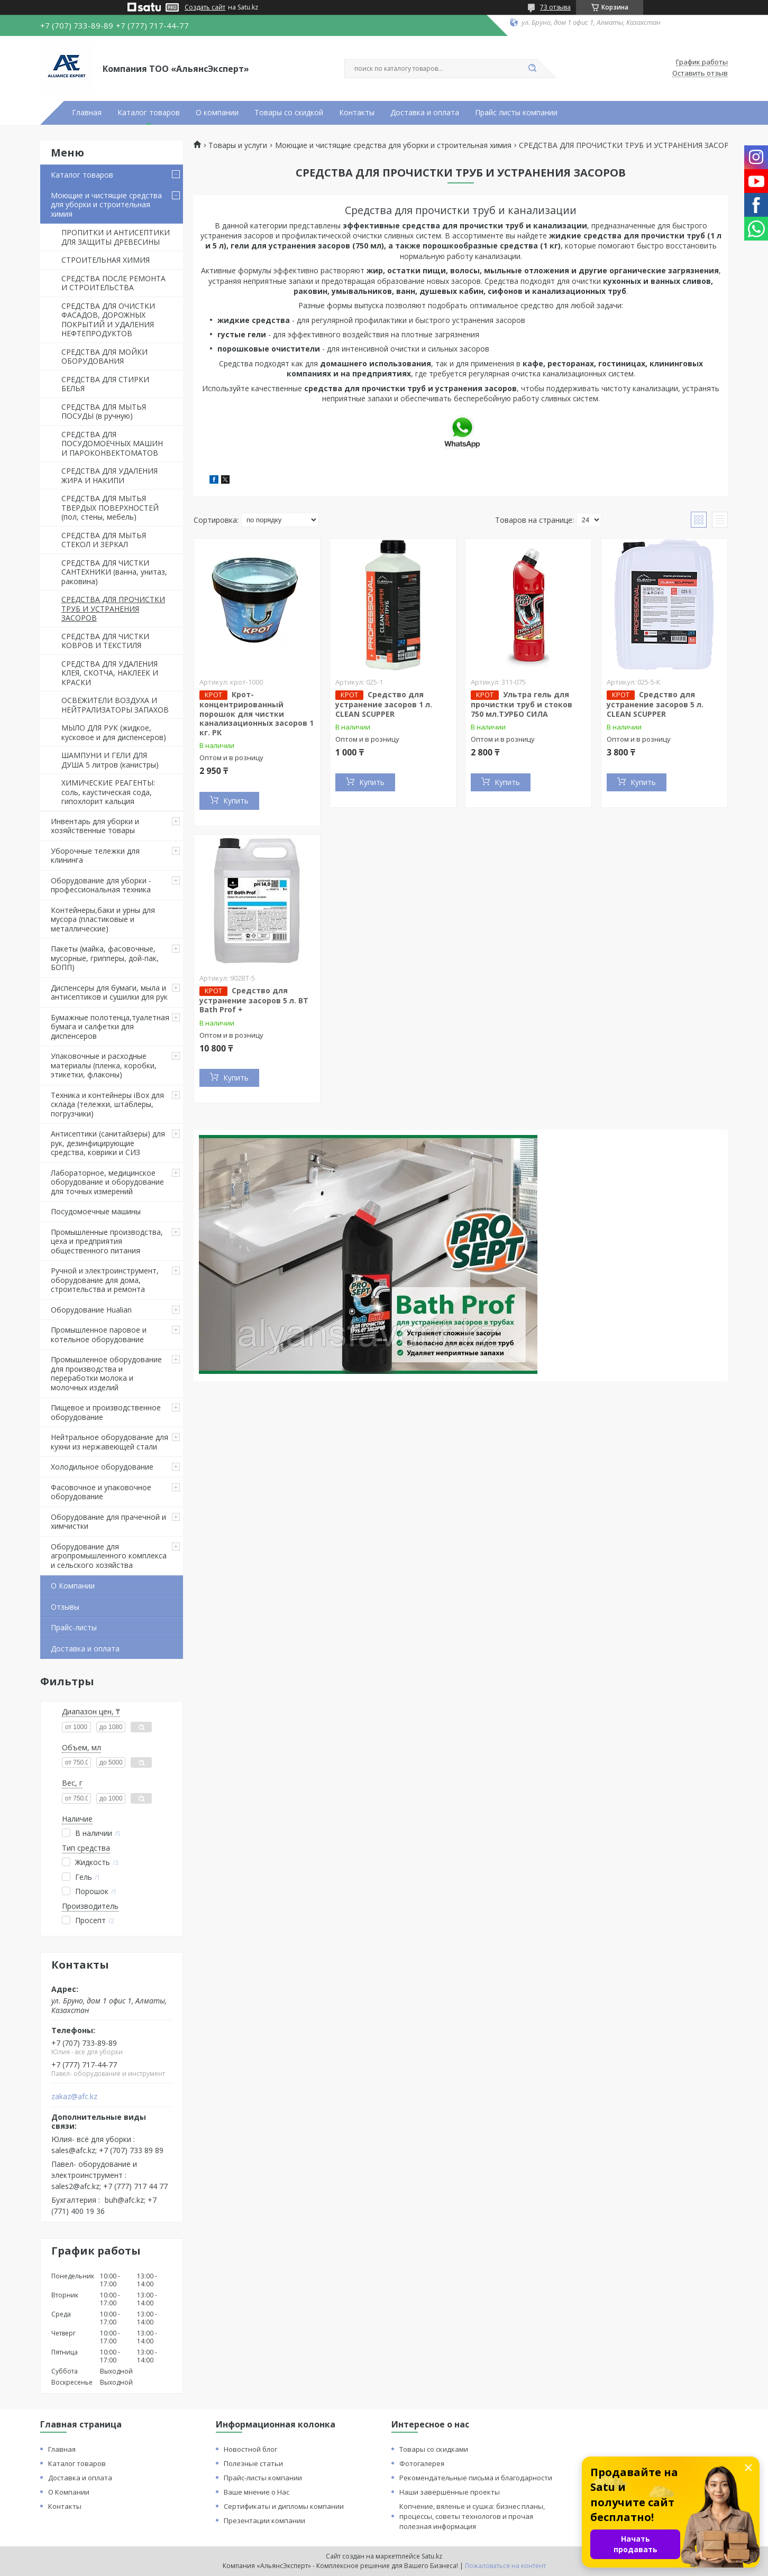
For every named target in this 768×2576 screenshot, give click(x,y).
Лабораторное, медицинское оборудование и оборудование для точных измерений (107, 1182)
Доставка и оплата (424, 112)
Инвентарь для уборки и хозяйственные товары (95, 826)
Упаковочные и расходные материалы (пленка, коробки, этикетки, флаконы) (104, 1065)
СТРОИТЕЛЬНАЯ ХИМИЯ (105, 260)
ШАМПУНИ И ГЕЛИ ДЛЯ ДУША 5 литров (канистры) (110, 760)
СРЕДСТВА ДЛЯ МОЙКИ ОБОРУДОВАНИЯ (104, 356)
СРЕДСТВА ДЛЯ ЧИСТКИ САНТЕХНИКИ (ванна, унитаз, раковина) (114, 572)
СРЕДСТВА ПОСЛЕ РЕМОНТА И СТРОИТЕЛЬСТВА (113, 283)
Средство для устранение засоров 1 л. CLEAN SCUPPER (383, 704)
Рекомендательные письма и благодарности (475, 2477)
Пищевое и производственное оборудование (106, 1412)
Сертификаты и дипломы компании (284, 2506)
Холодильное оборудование (102, 1467)
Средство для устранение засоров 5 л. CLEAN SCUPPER (655, 704)
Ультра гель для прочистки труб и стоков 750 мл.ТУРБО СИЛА (521, 704)
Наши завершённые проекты (449, 2492)
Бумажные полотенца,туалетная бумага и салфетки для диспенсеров (110, 1026)
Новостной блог (250, 2449)
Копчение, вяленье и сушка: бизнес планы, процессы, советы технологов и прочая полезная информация (472, 2516)
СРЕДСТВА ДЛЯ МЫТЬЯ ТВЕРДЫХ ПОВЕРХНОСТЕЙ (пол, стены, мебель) (110, 507)
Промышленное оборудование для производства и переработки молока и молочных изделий (106, 1373)
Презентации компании (264, 2520)
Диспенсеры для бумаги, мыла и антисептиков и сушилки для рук (109, 992)
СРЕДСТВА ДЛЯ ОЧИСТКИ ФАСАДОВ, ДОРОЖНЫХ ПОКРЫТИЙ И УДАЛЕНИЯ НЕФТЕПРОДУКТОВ (108, 320)
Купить (236, 801)
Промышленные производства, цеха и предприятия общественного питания (107, 1241)
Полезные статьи (253, 2463)
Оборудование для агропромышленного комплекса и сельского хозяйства (109, 1555)
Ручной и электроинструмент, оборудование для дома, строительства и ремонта (105, 1280)
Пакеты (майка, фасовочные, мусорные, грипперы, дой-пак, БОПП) (105, 958)
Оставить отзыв (700, 73)
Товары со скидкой (288, 112)
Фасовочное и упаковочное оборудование (101, 1492)
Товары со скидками (433, 2449)
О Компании (73, 1586)
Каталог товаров (148, 112)
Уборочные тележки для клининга (95, 855)
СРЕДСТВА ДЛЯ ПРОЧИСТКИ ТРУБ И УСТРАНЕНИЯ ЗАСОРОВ (113, 608)
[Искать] (532, 68)
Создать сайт (205, 7)
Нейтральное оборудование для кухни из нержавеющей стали (109, 1442)
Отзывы (65, 1607)
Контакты (356, 112)
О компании (217, 112)
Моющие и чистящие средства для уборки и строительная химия (106, 204)
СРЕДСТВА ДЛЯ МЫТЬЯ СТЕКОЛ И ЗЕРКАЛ (103, 540)
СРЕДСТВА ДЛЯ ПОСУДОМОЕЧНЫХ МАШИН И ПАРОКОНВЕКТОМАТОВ (112, 443)
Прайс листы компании (516, 112)
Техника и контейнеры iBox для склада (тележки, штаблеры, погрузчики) (107, 1104)
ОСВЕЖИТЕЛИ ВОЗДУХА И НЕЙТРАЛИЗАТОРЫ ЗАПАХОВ (115, 705)
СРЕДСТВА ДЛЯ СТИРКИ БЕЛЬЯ (105, 384)
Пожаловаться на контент (505, 2565)
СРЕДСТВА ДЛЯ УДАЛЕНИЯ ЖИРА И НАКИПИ (109, 475)
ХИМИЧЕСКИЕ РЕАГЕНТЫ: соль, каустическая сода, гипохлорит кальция (108, 792)
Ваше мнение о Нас (256, 2492)
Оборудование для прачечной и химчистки (108, 1521)
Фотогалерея (421, 2463)
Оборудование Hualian (91, 1310)
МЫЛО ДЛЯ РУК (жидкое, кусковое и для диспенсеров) (113, 732)
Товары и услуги (237, 145)
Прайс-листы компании (263, 2477)
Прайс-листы (74, 1627)
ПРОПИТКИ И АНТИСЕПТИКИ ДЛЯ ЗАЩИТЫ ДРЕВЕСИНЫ (115, 237)
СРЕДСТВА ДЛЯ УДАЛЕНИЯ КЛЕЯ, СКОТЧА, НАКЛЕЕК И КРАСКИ (109, 673)
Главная (87, 112)
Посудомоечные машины (96, 1211)
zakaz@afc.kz (74, 2096)
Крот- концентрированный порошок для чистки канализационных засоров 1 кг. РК (256, 713)
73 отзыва (555, 7)
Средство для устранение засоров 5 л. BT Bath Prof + (253, 1000)
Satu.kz (432, 2556)
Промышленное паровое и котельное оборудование (99, 1334)
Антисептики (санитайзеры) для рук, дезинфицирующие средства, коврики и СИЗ (108, 1143)
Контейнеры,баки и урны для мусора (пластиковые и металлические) (103, 919)
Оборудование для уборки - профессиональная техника (101, 885)
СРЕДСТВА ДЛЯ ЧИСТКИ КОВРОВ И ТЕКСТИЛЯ (105, 641)
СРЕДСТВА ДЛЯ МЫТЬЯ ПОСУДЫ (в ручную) (103, 411)
